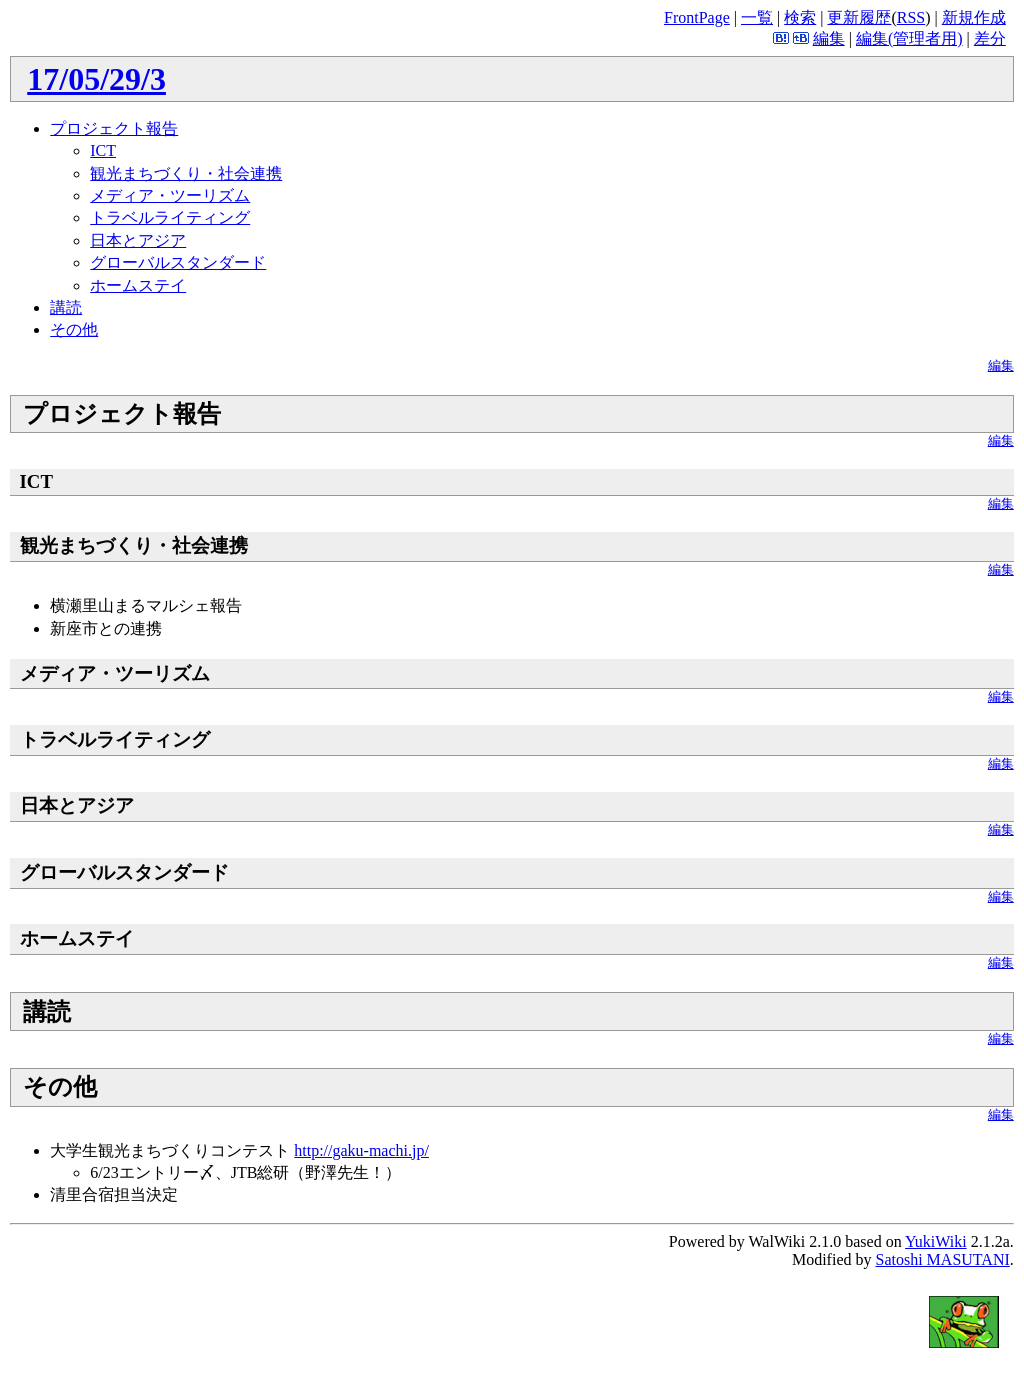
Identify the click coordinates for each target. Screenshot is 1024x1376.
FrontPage (697, 17)
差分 (990, 38)
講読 (66, 307)
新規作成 (974, 17)
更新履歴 (859, 17)
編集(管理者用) (909, 38)
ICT (103, 150)
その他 (74, 329)
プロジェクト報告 (114, 128)
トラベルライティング (170, 217)
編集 (829, 38)
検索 (800, 17)
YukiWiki (936, 1241)
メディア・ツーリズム (170, 195)
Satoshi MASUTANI (942, 1259)
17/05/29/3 (96, 79)
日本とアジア (138, 240)
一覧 (757, 17)
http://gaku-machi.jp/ (361, 1150)
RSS (911, 17)
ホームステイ (138, 285)
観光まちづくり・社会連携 (186, 173)
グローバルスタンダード (178, 262)
